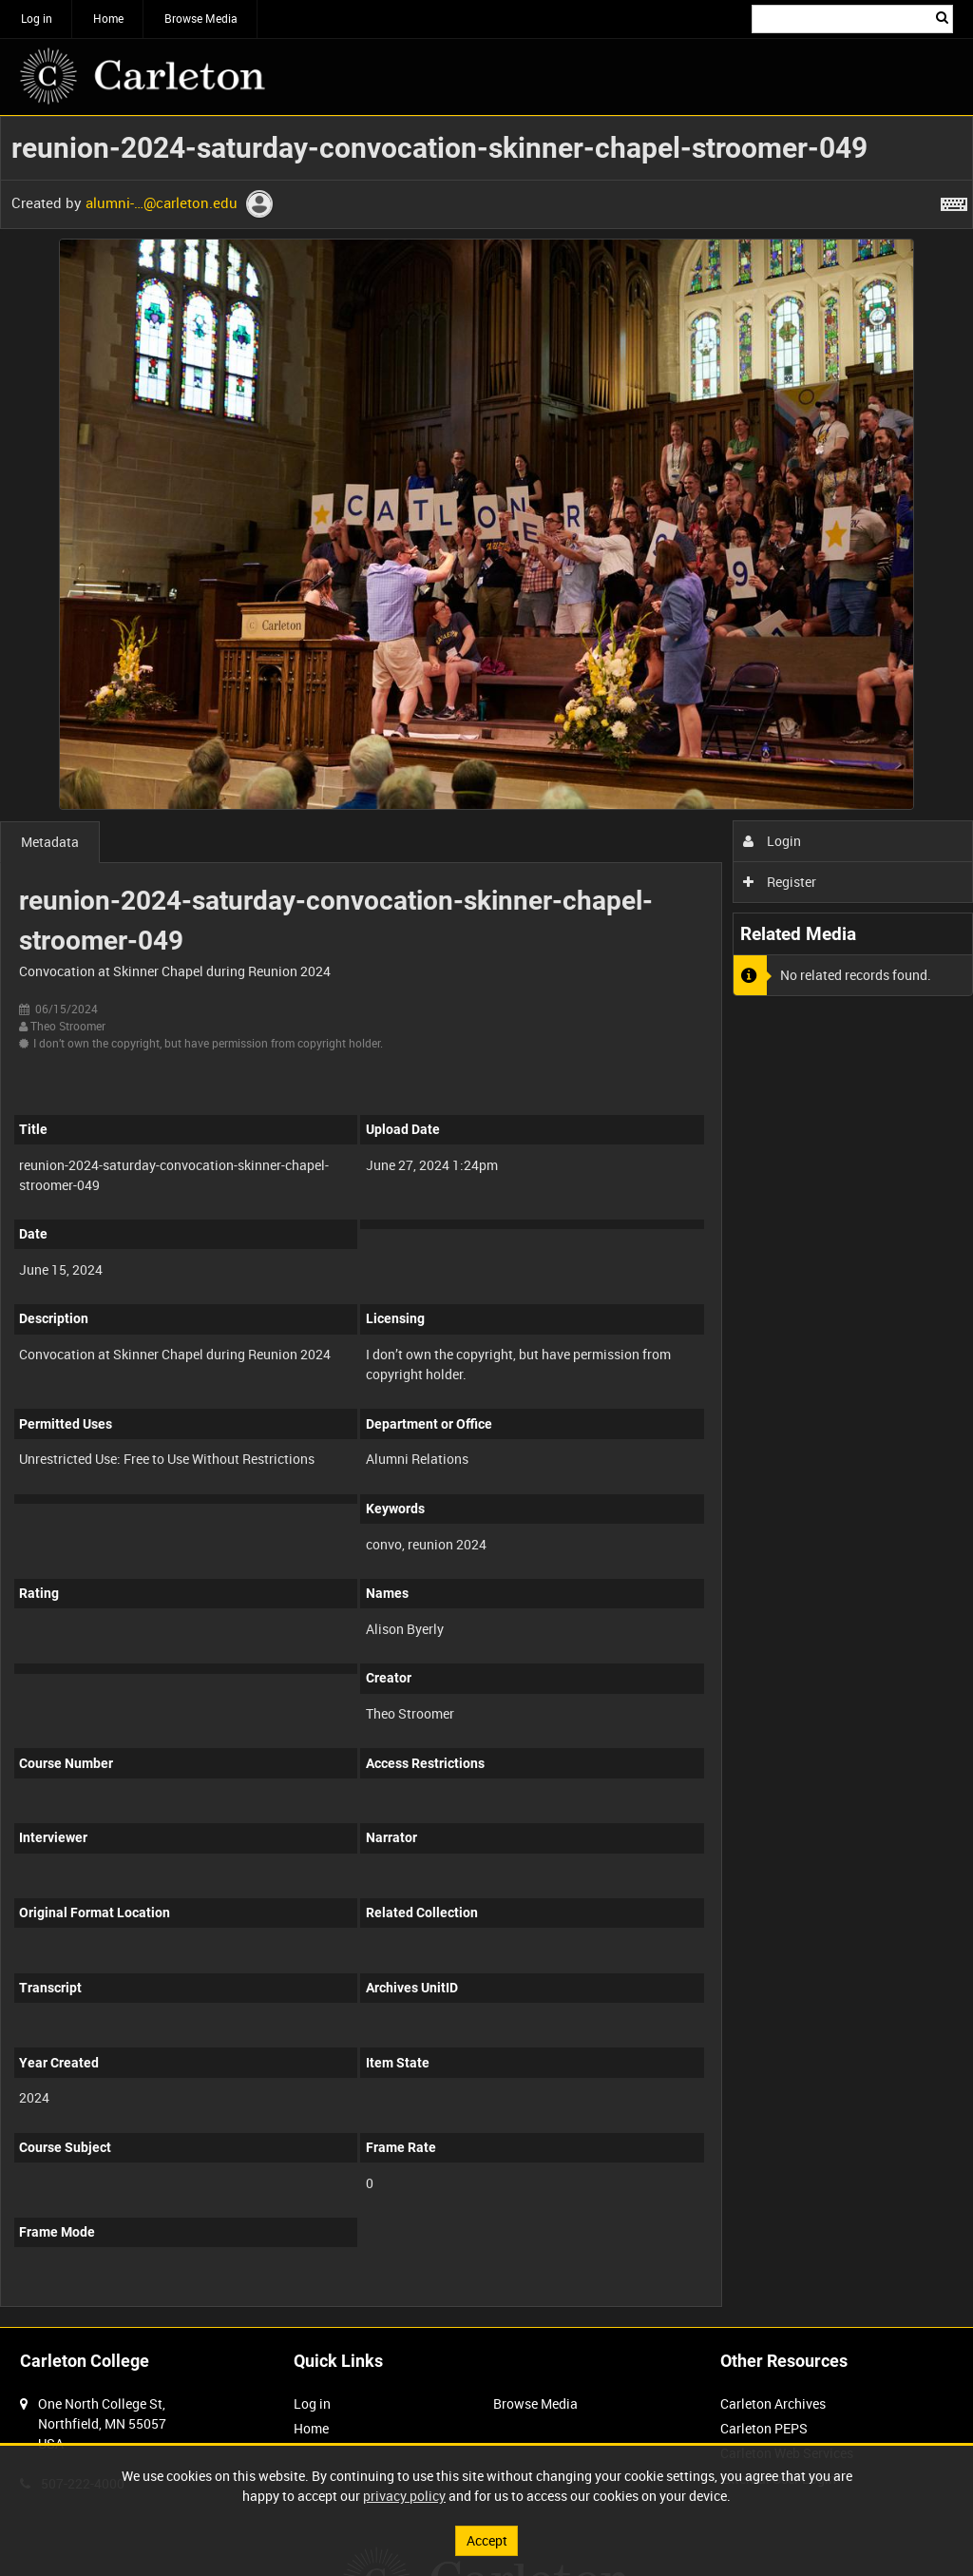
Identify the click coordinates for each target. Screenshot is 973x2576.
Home (108, 18)
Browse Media (201, 18)
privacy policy (404, 2496)
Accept (487, 2540)
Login (772, 841)
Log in (36, 18)
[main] (486, 1221)
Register (779, 882)
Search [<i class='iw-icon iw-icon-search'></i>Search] (942, 17)
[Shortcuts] (954, 201)
